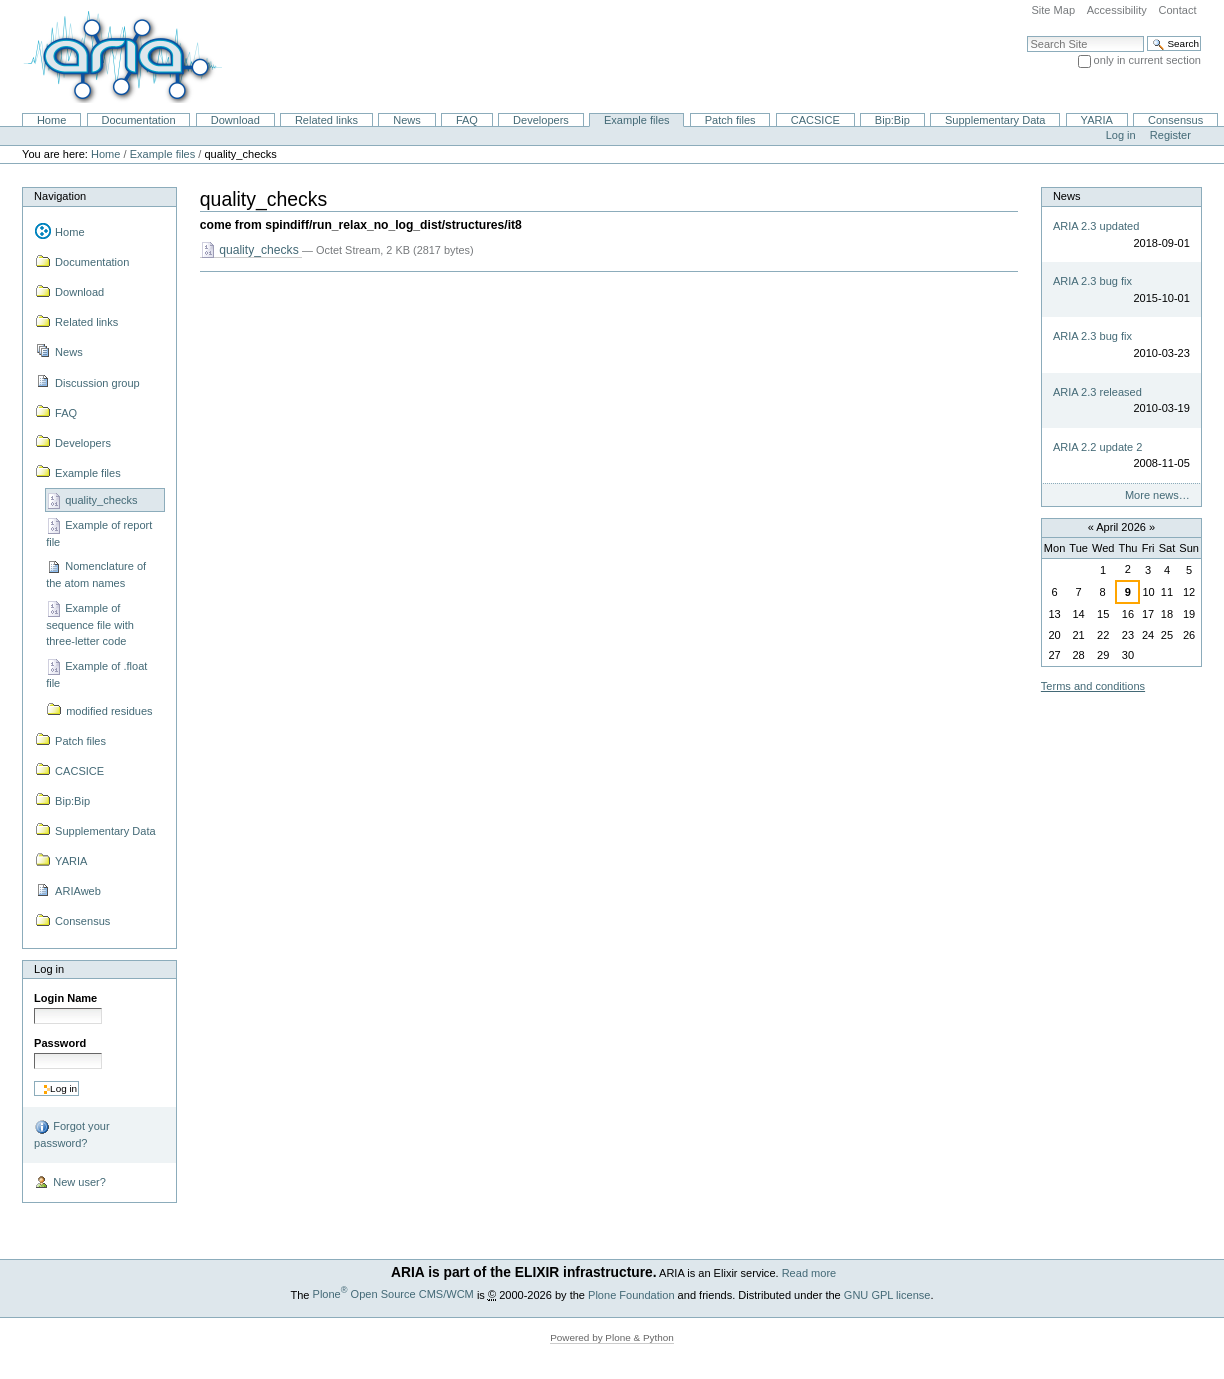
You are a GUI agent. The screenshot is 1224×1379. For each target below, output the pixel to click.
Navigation (60, 196)
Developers (541, 120)
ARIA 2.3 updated (1096, 226)
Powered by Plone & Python (612, 1337)
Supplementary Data (995, 120)
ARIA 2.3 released (1097, 392)
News (407, 120)
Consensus (1175, 120)
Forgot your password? (71, 1134)
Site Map (1053, 10)
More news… (1157, 495)
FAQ (467, 120)
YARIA (1097, 120)
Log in (1121, 135)
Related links (326, 120)
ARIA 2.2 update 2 (1098, 447)
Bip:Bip (892, 120)
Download (235, 120)
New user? (70, 1183)
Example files (637, 120)
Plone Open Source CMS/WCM (393, 1294)
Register (1170, 135)
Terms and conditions (1093, 686)
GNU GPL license (887, 1294)
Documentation (138, 120)
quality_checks (251, 250)
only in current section (1147, 60)
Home (51, 120)
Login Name (65, 998)
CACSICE (815, 120)
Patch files (730, 120)
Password (60, 1043)
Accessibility (1117, 10)
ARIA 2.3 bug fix (1092, 281)
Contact (1177, 10)
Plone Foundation (631, 1294)
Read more (809, 1273)
